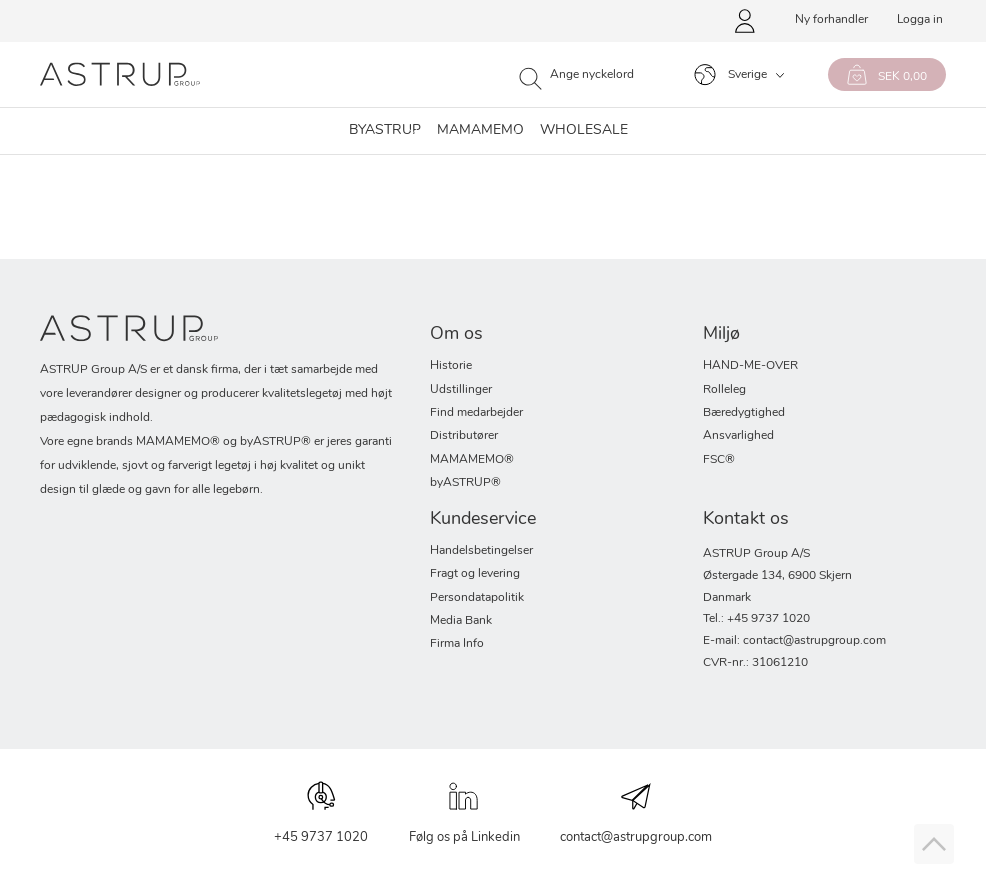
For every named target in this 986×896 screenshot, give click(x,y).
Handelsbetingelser (481, 551)
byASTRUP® (465, 483)
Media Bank (461, 621)
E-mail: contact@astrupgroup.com (794, 641)
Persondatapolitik (477, 598)
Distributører (464, 436)
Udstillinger (461, 390)
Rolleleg (724, 390)
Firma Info (457, 644)
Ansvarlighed (738, 436)
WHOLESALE (584, 131)
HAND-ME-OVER (750, 366)
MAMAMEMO (480, 131)
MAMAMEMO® (472, 460)
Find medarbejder (476, 413)
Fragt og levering (475, 574)
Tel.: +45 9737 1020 (756, 619)
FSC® (719, 460)
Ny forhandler (831, 20)
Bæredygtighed (744, 413)
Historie (451, 366)
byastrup (385, 131)
